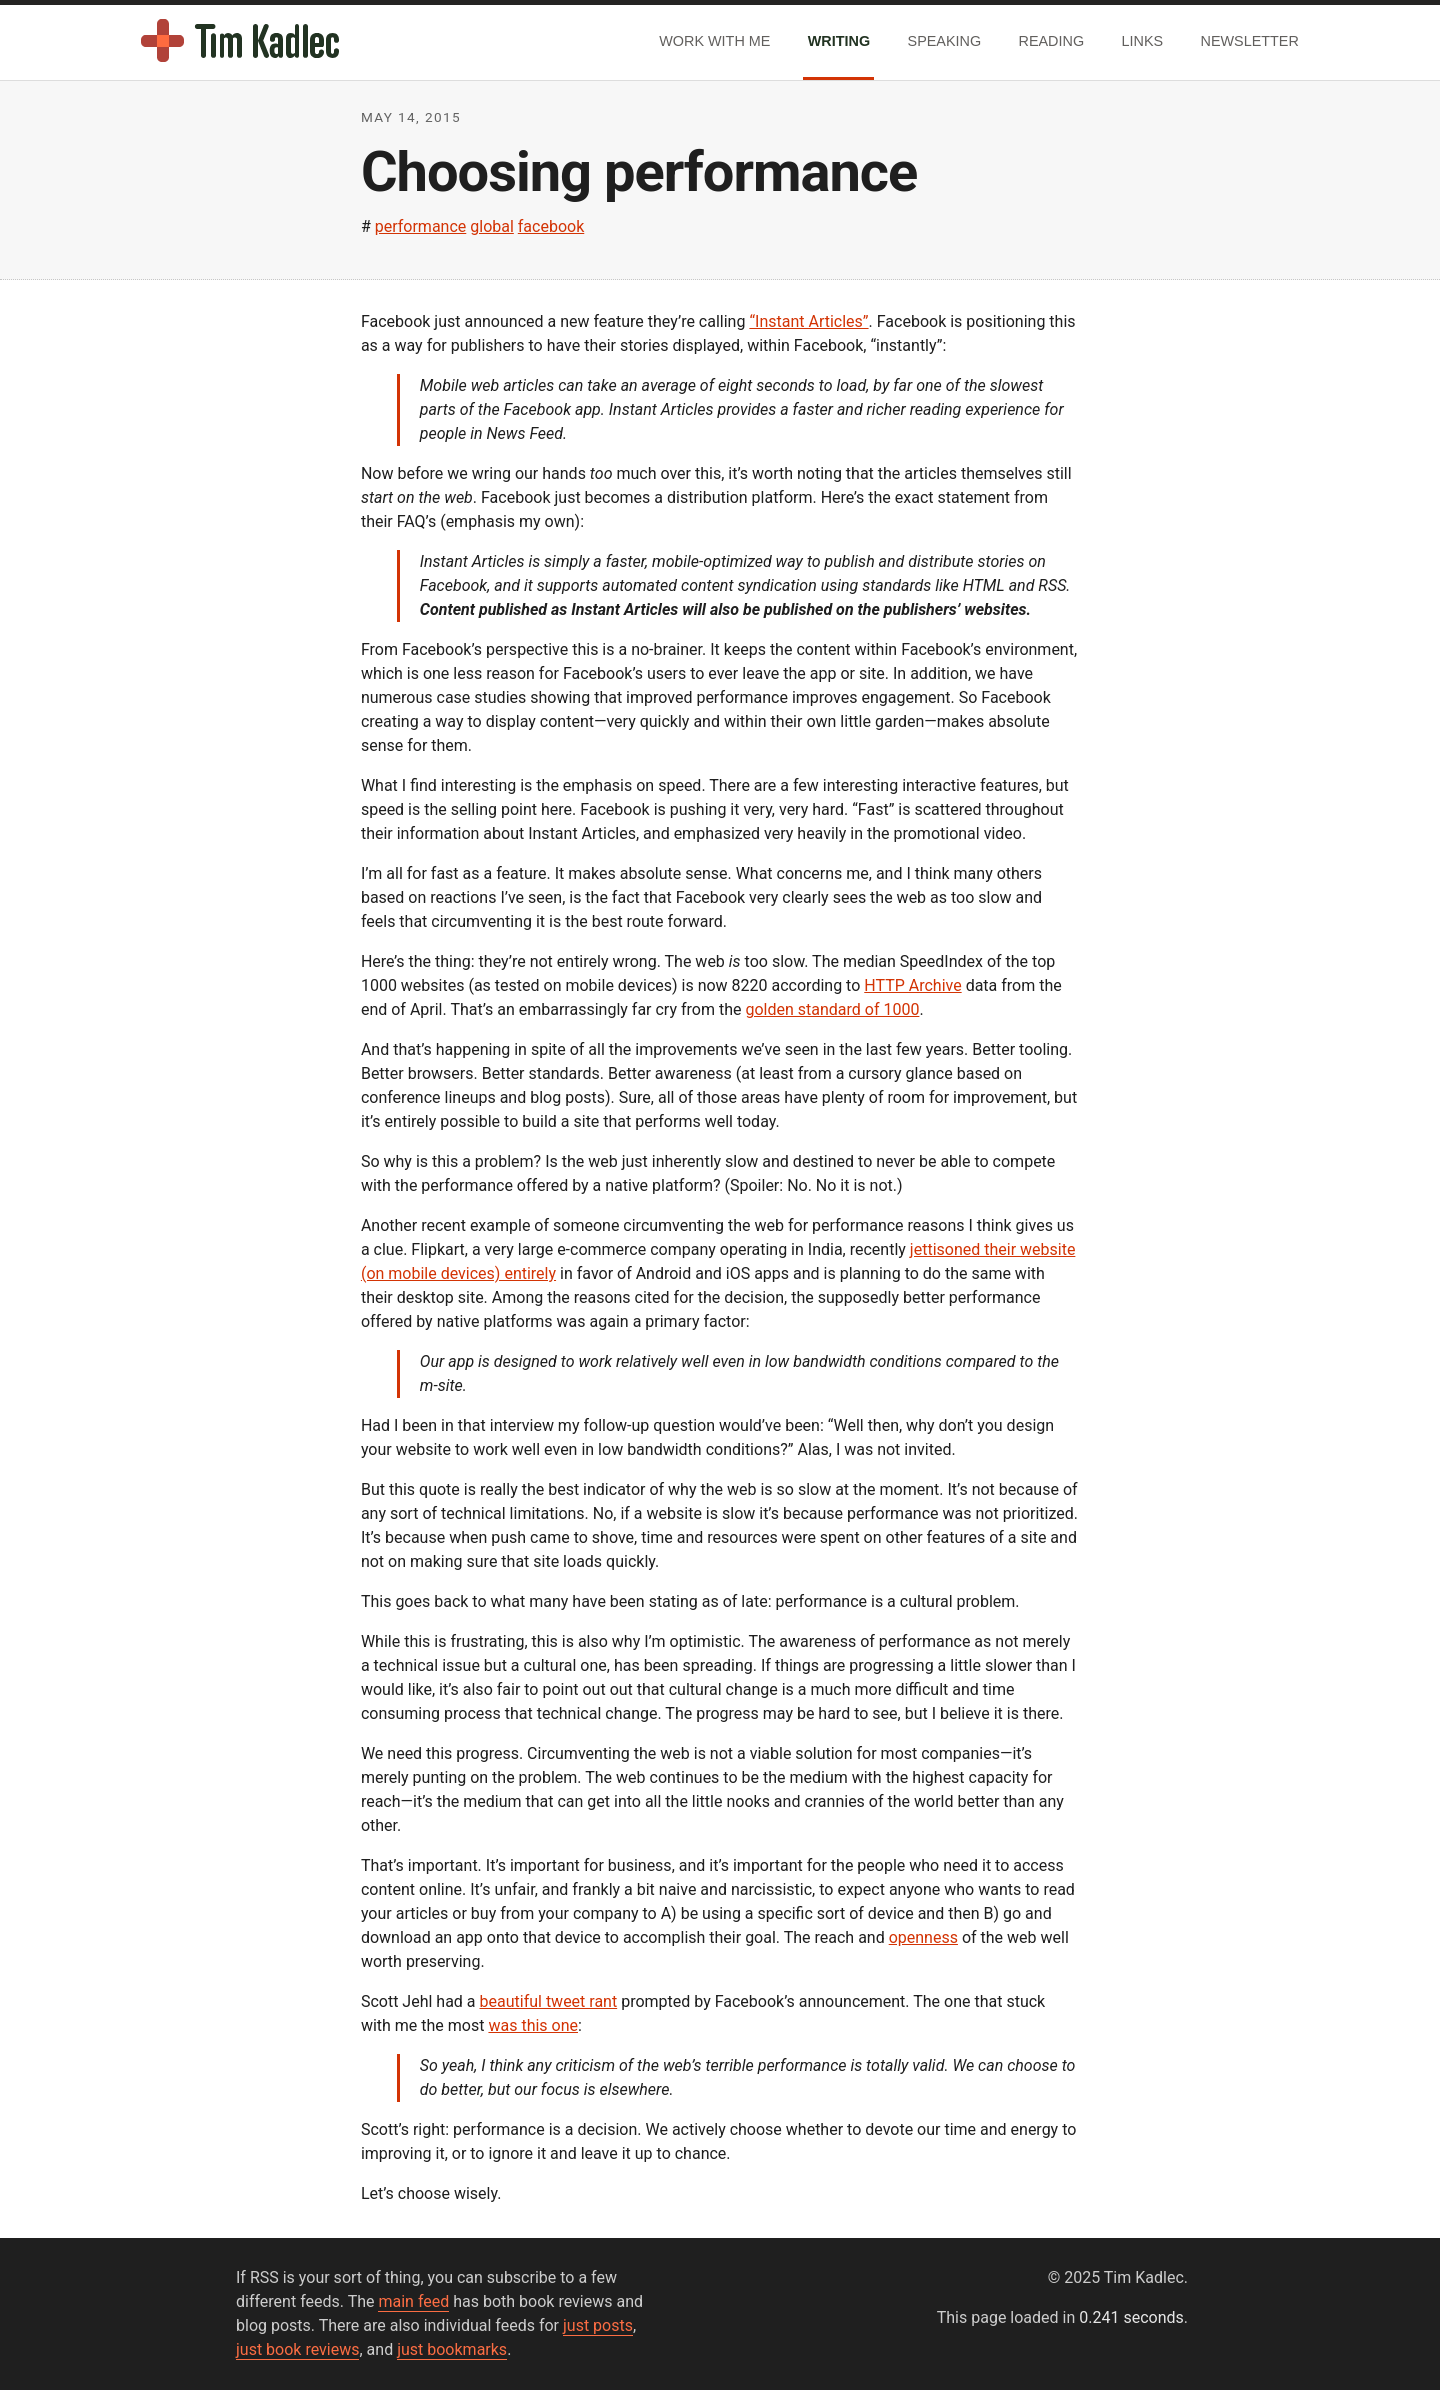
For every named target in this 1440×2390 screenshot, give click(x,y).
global (492, 226)
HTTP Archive (912, 985)
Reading (1052, 41)
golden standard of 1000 (832, 1009)
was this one (533, 2025)
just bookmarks (452, 2349)
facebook (551, 226)
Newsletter (1250, 41)
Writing (839, 41)
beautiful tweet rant (549, 2001)
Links (1143, 41)
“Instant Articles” (808, 321)
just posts (598, 2325)
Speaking (945, 41)
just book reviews (297, 2349)
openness (923, 1937)
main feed (413, 2301)
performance (421, 226)
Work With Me (714, 41)
